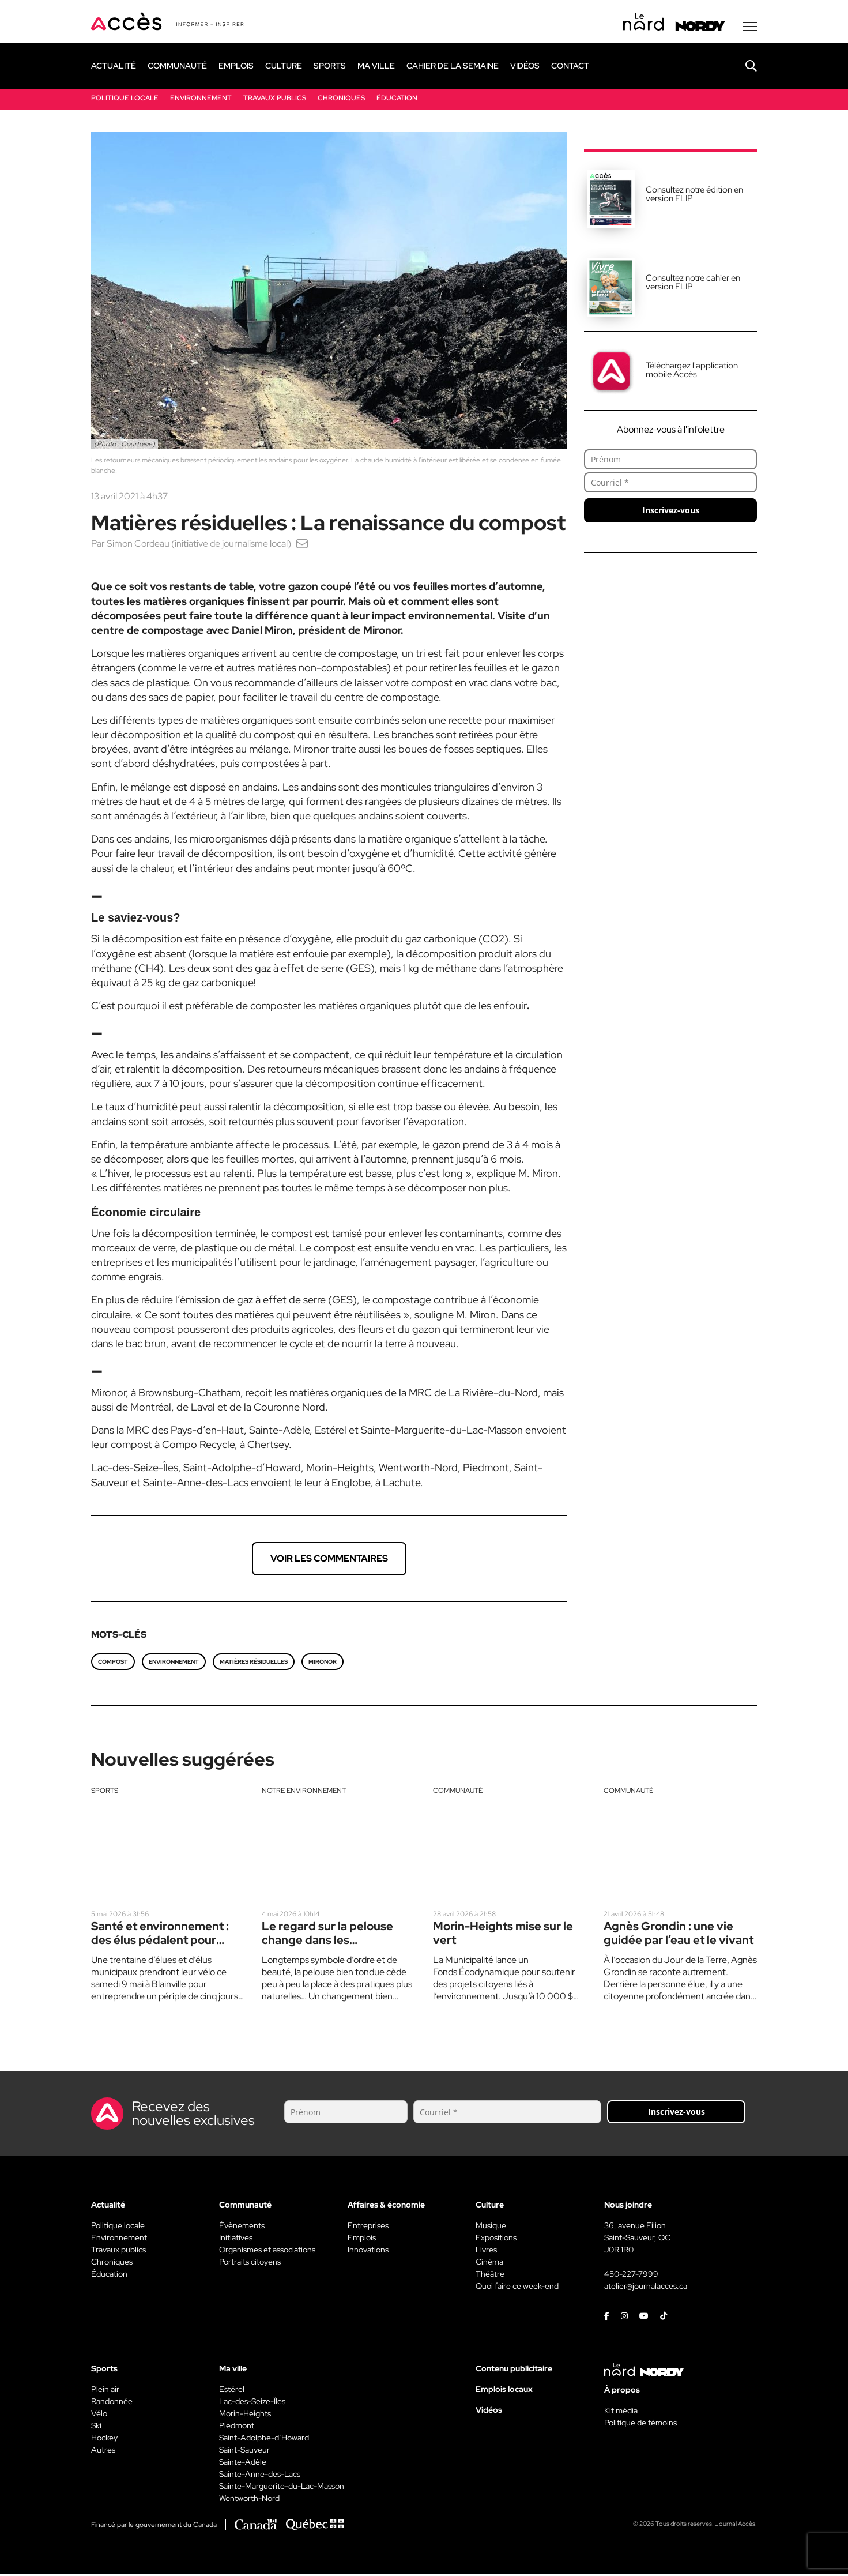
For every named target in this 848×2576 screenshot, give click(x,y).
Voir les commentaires (329, 1560)
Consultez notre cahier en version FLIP (693, 284)
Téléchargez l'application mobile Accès (692, 372)
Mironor (322, 1663)
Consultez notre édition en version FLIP (694, 196)
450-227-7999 (631, 2276)
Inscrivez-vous (670, 511)
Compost (113, 1663)
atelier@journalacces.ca (645, 2288)
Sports (104, 1792)
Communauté (458, 1792)
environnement (174, 1663)
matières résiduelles (254, 1663)
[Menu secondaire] (750, 28)
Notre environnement (304, 1792)
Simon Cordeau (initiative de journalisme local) (199, 545)
